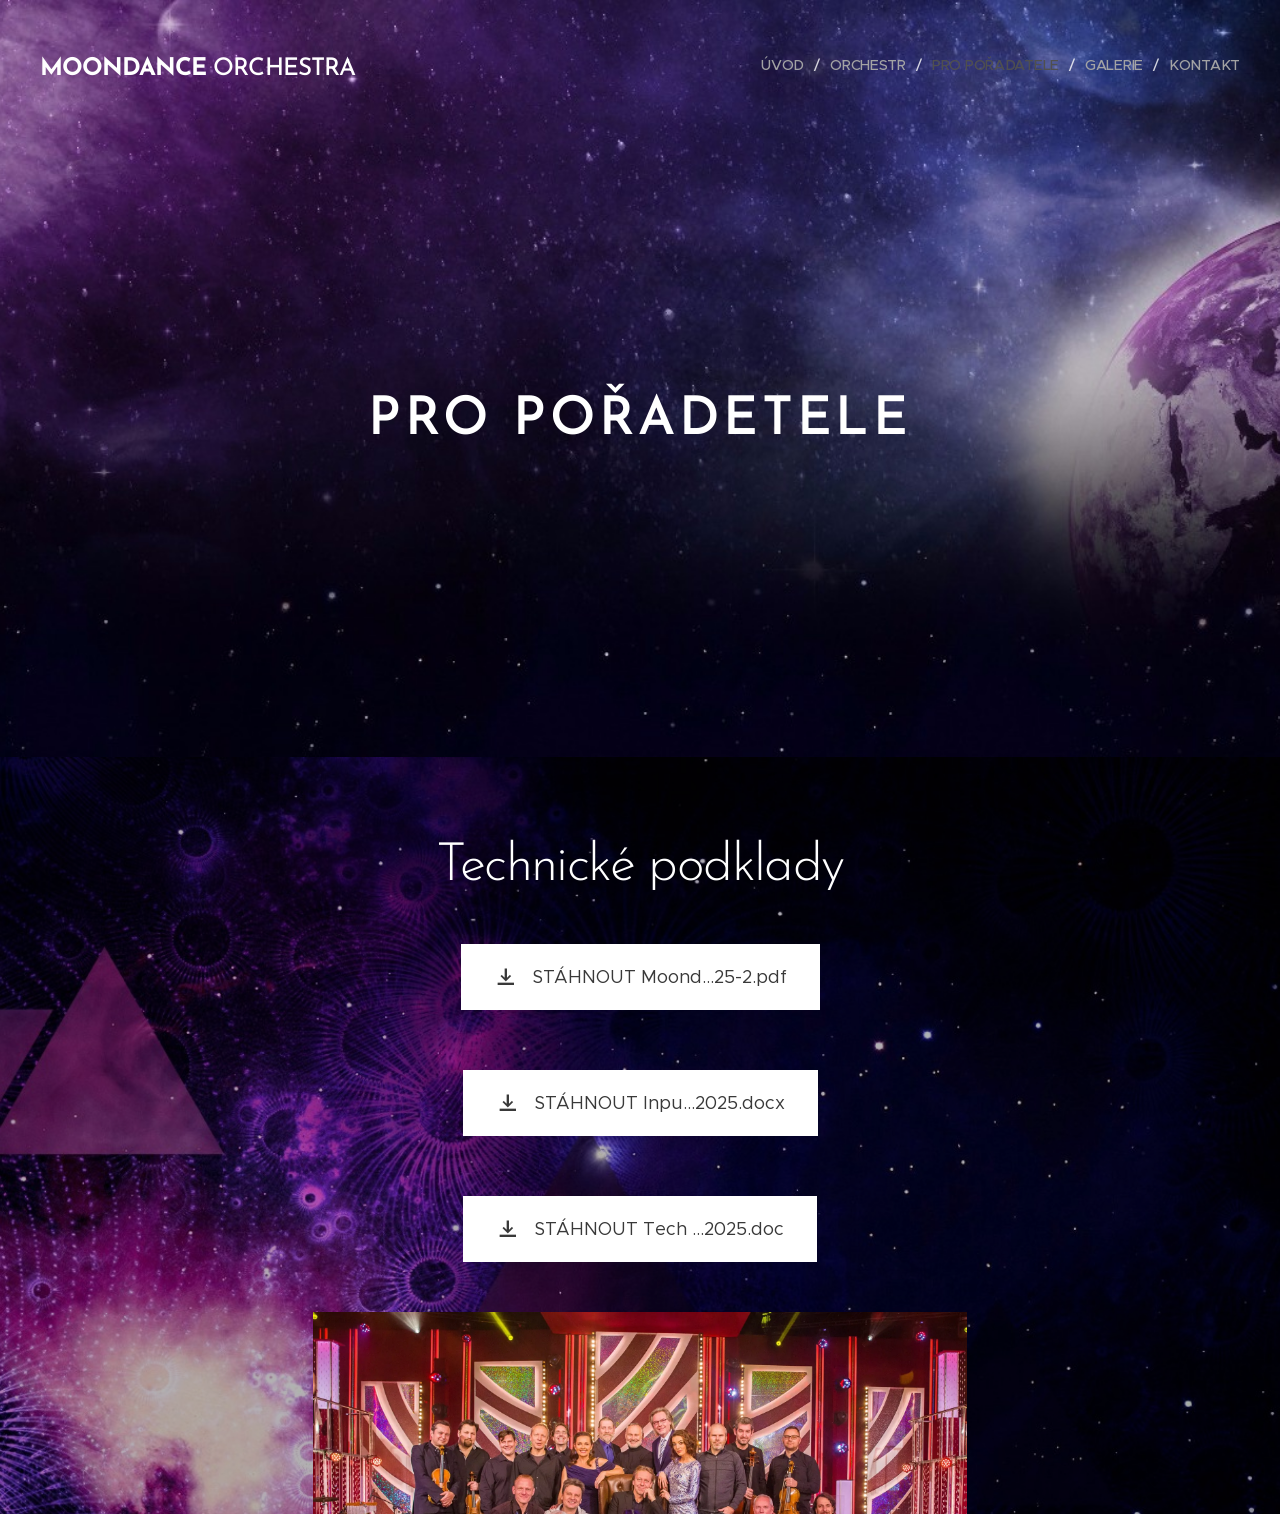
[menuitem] (788, 65)
